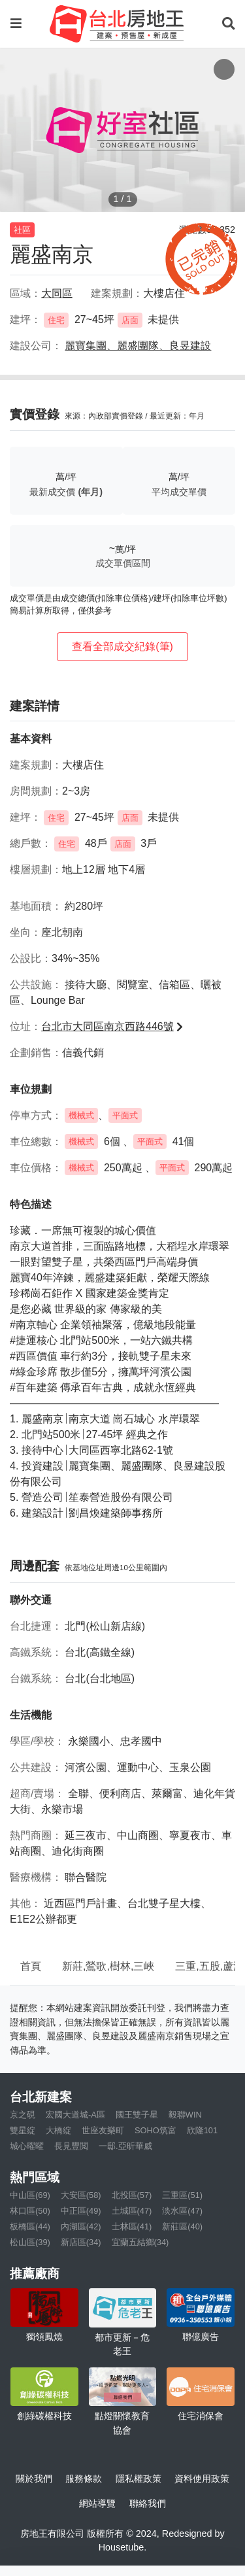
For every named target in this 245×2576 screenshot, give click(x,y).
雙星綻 (22, 2130)
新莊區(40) (182, 2226)
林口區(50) (30, 2211)
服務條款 (83, 2478)
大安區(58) (81, 2195)
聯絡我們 (147, 2503)
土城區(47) (132, 2211)
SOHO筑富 (155, 2130)
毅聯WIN (185, 2115)
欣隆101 (202, 2130)
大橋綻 (58, 2130)
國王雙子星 (137, 2115)
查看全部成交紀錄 (122, 646)
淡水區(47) (182, 2211)
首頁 (30, 1966)
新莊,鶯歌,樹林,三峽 (108, 1966)
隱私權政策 (138, 2478)
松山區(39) (30, 2242)
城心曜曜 (27, 2146)
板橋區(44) (30, 2226)
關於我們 (34, 2478)
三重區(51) (182, 2195)
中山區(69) (30, 2195)
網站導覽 (97, 2503)
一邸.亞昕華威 (125, 2146)
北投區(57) (132, 2195)
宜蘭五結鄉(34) (140, 2242)
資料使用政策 (201, 2478)
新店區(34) (81, 2242)
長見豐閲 (71, 2146)
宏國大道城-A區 (75, 2115)
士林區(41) (132, 2226)
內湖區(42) (81, 2226)
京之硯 (22, 2115)
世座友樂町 (103, 2130)
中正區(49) (81, 2211)
